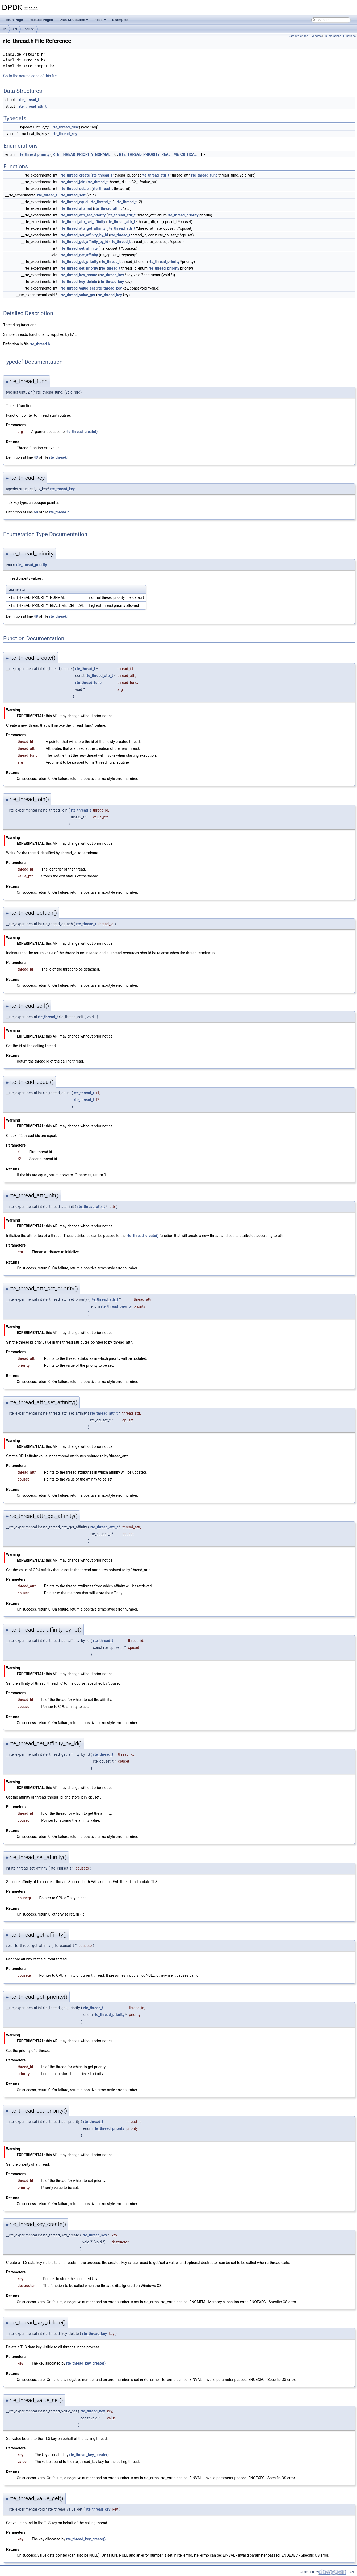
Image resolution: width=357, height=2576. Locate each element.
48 (36, 616)
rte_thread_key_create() (86, 2363)
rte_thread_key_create (78, 275)
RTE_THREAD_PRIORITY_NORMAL (82, 154)
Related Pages (41, 20)
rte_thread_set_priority (79, 268)
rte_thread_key (65, 134)
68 (36, 512)
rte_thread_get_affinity (79, 255)
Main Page (14, 20)
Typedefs (316, 36)
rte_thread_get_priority (79, 262)
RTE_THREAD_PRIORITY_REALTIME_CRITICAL (158, 154)
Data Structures (73, 20)
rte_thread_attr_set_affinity (82, 222)
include (29, 29)
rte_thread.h (40, 344)
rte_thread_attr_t (33, 106)
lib (4, 29)
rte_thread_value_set (77, 288)
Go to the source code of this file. (30, 76)
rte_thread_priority (34, 154)
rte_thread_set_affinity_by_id (84, 235)
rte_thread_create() (82, 431)
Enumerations (332, 36)
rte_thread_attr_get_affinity (82, 228)
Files (100, 20)
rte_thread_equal (74, 202)
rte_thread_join (72, 182)
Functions (349, 36)
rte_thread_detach (75, 188)
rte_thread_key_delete (78, 281)
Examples (120, 20)
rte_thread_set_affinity (79, 248)
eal (15, 29)
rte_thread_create (75, 175)
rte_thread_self (72, 195)
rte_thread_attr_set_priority (83, 215)
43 (36, 457)
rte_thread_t (29, 100)
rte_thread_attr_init (76, 208)
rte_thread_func (66, 127)
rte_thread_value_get (77, 295)
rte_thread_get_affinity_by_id (84, 242)
